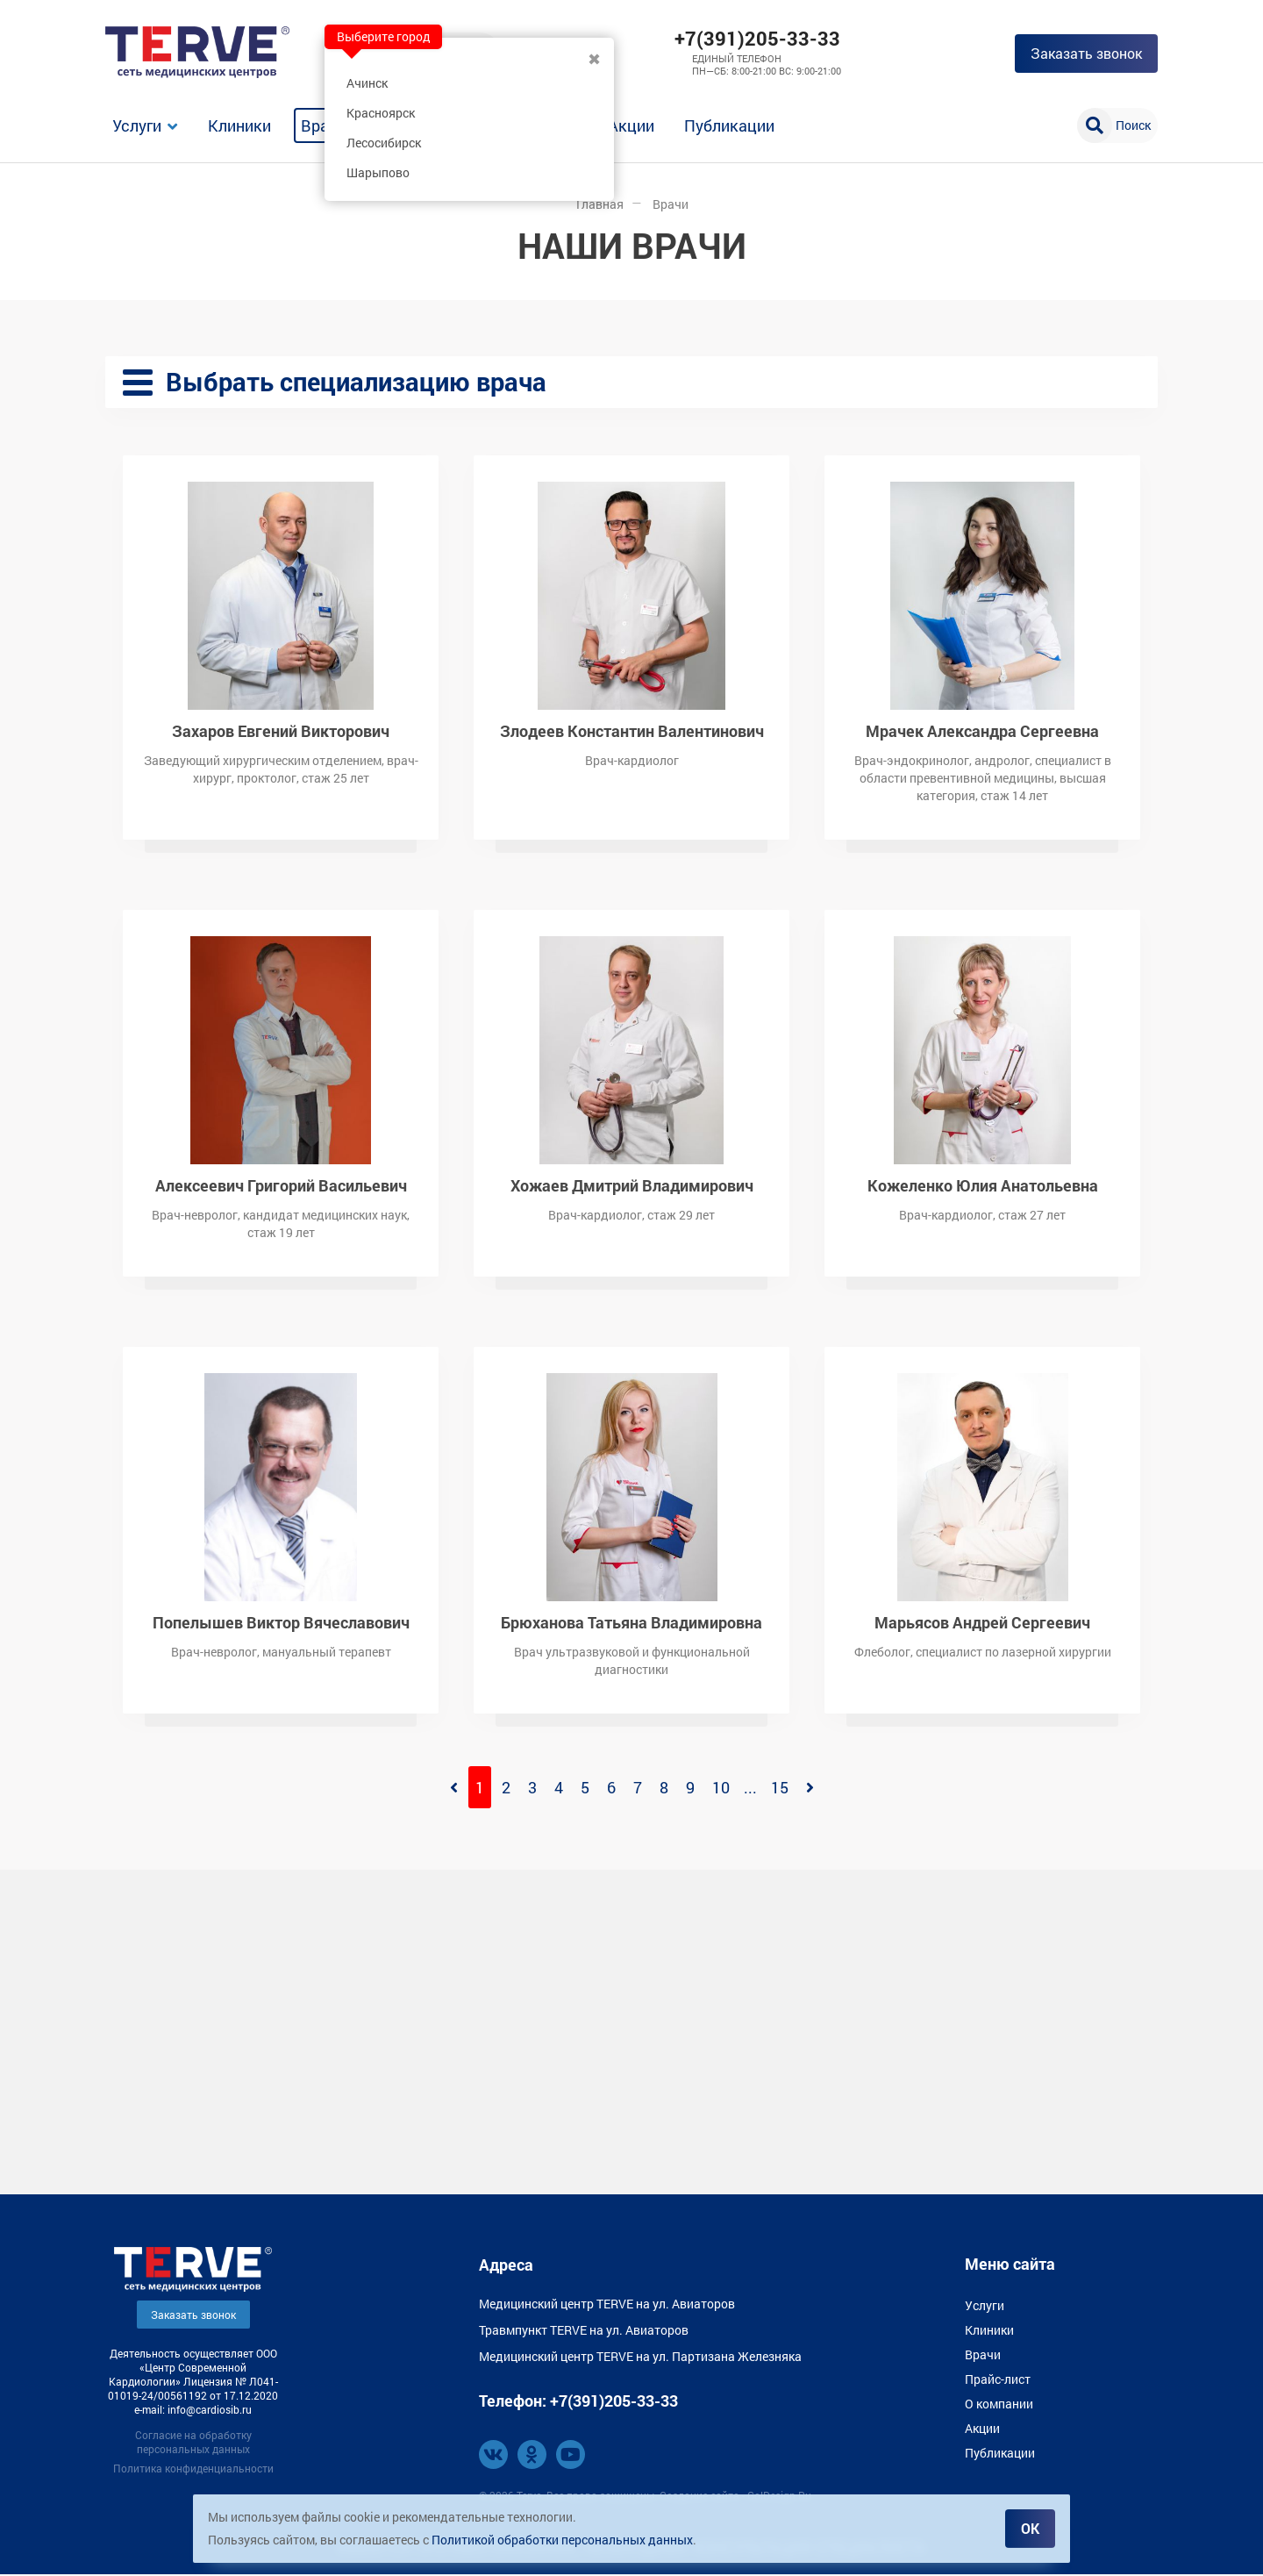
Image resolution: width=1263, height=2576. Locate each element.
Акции (631, 125)
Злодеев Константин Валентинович (632, 731)
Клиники (239, 125)
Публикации (729, 125)
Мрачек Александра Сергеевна (982, 731)
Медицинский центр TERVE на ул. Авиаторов (607, 2305)
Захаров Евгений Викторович (280, 731)
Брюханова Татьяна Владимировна (631, 1623)
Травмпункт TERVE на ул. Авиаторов (584, 2331)
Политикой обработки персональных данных (562, 2539)
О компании (999, 2405)
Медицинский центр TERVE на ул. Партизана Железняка (640, 2358)
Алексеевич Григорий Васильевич (281, 1186)
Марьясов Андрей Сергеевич (982, 1623)
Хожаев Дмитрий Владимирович (631, 1186)
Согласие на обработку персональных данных (193, 2443)
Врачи (323, 125)
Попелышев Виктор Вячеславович (281, 1623)
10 (721, 1789)
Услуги (136, 125)
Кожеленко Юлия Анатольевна (982, 1186)
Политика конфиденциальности (193, 2470)
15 (779, 1789)
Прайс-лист (998, 2380)
